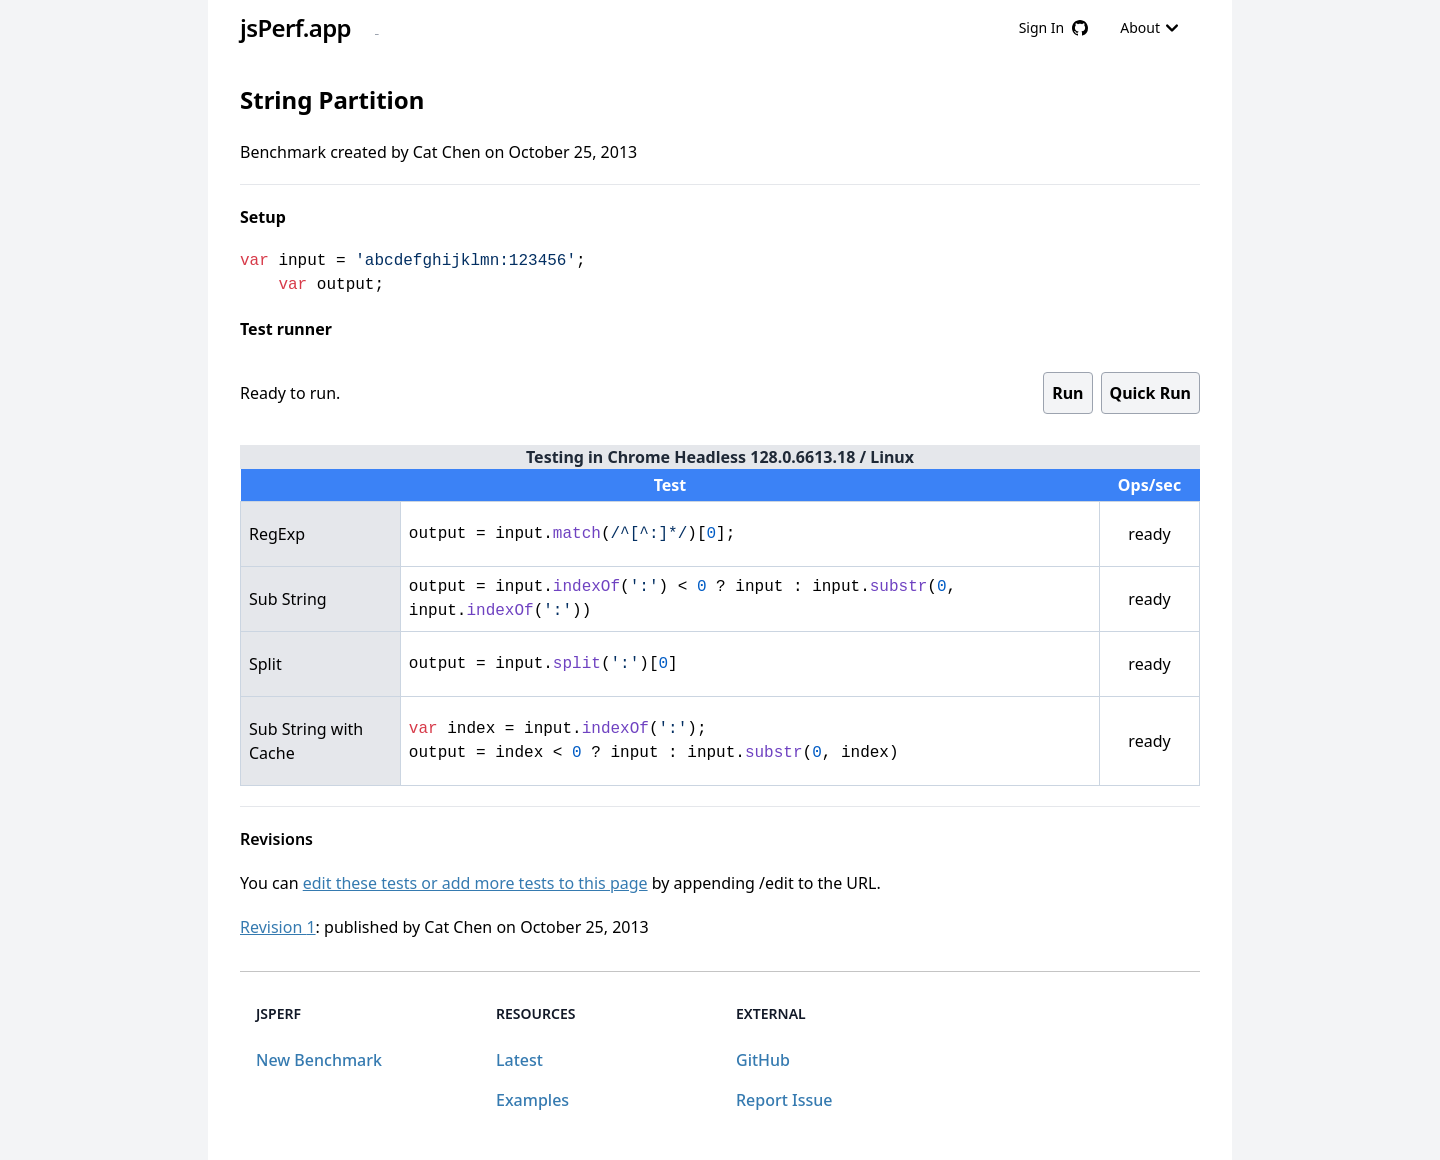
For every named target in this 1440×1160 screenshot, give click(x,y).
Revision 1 (278, 927)
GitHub (763, 1060)
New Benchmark (319, 1060)
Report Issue (784, 1100)
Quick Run (1150, 393)
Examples (532, 1100)
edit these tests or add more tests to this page (475, 883)
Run (1067, 393)
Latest (519, 1060)
